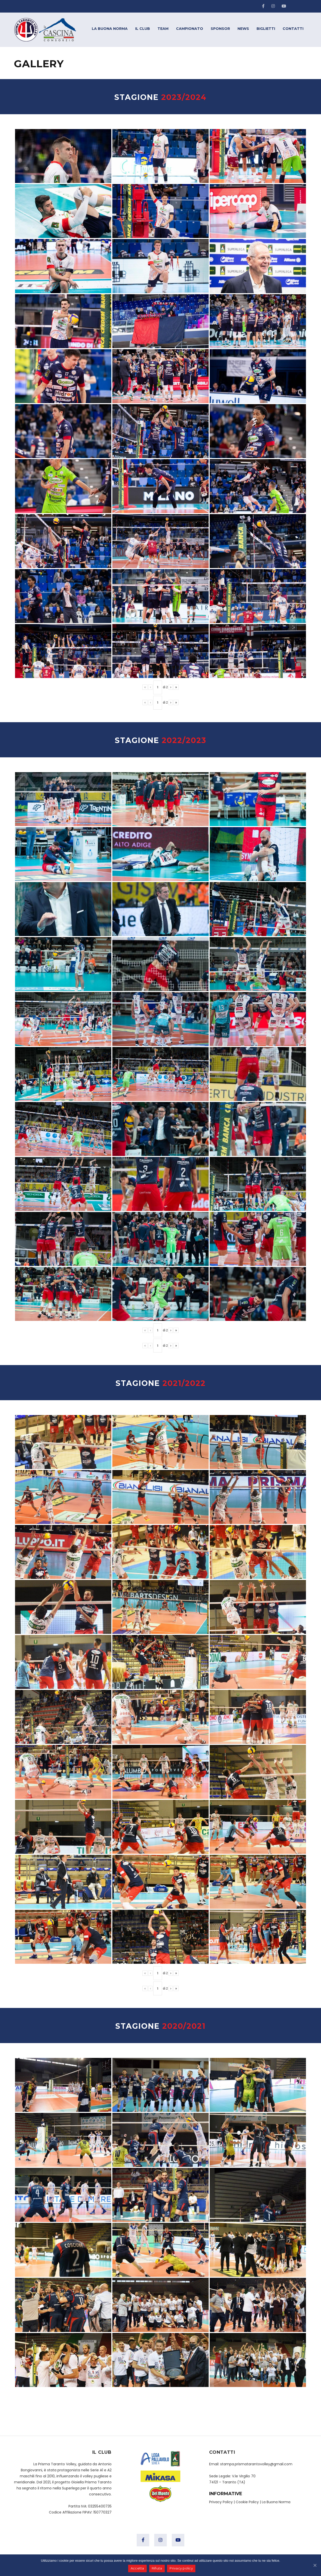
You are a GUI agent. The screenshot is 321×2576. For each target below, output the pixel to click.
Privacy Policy (221, 2501)
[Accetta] (314, 2565)
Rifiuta (157, 2568)
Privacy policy (181, 2568)
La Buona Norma (276, 2501)
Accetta (137, 2568)
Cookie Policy (247, 2501)
